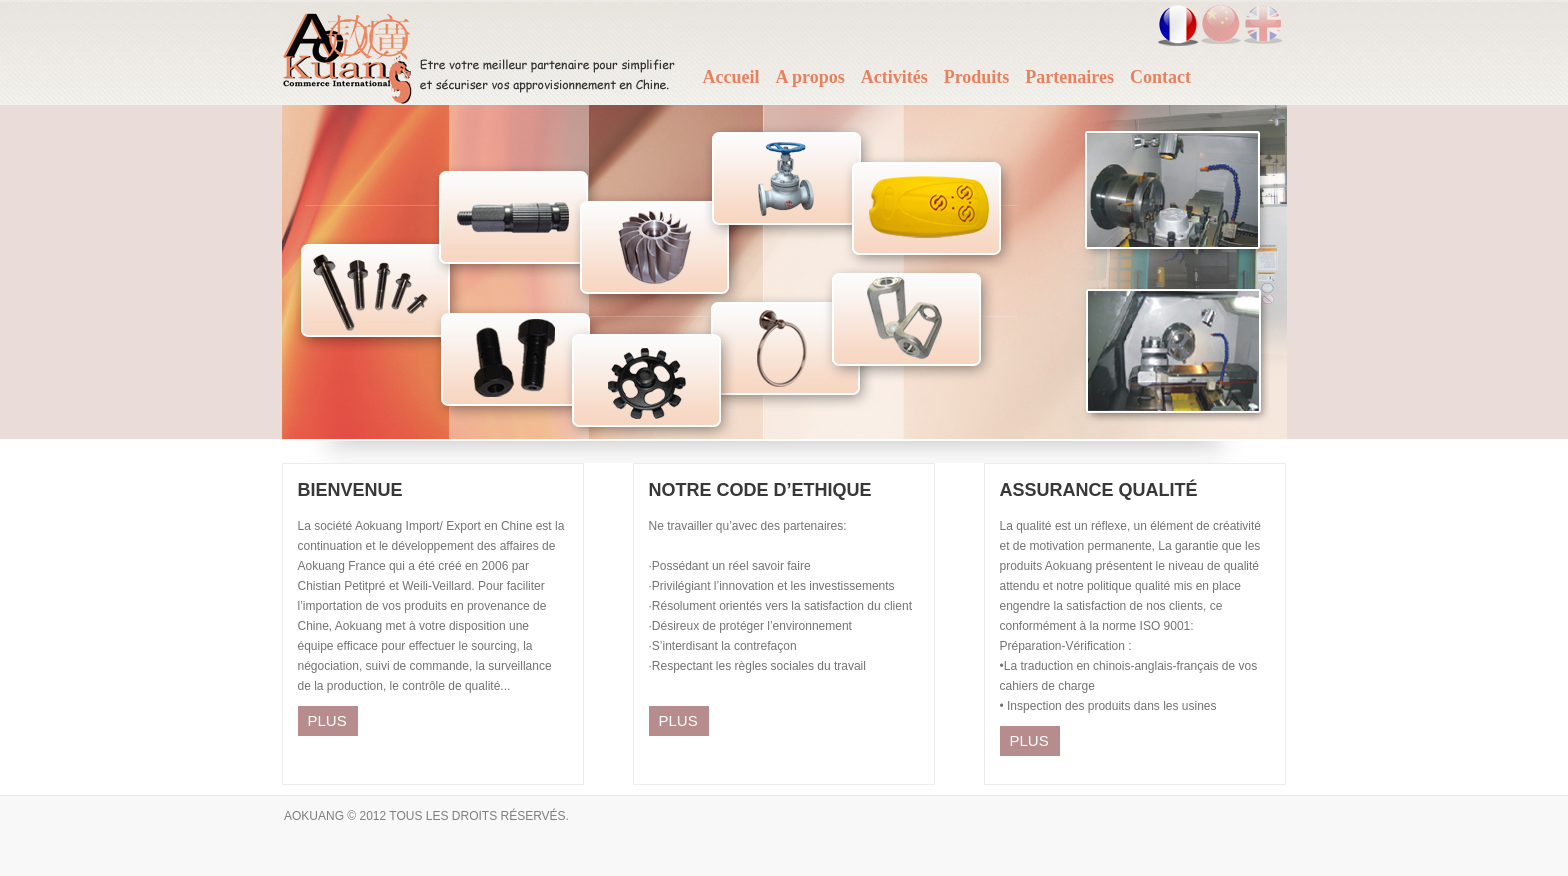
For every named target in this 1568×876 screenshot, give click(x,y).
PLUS (327, 720)
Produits (977, 77)
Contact (1160, 77)
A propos (809, 77)
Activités (894, 77)
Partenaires (1069, 77)
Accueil (731, 77)
